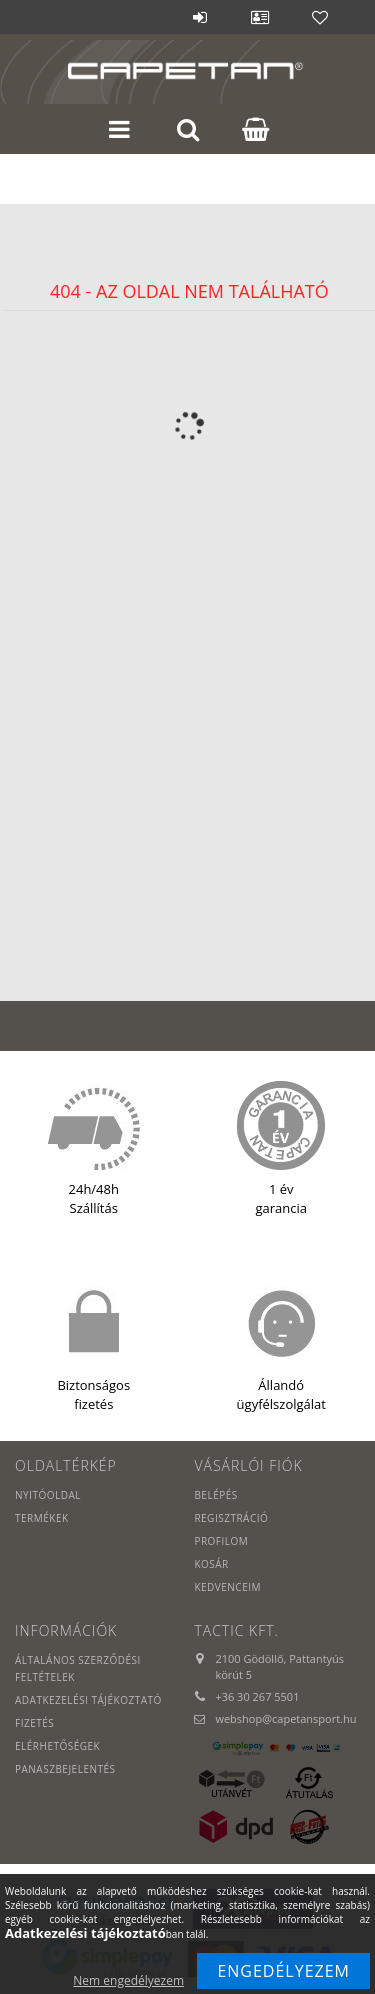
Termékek (42, 1518)
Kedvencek (320, 17)
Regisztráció (231, 1518)
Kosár (211, 1564)
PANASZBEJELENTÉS (65, 1769)
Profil (260, 17)
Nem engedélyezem (128, 1980)
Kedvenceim (227, 1587)
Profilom (221, 1541)
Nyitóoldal (48, 1495)
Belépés (200, 17)
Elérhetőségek (57, 1746)
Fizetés (34, 1723)
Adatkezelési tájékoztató (88, 1700)
